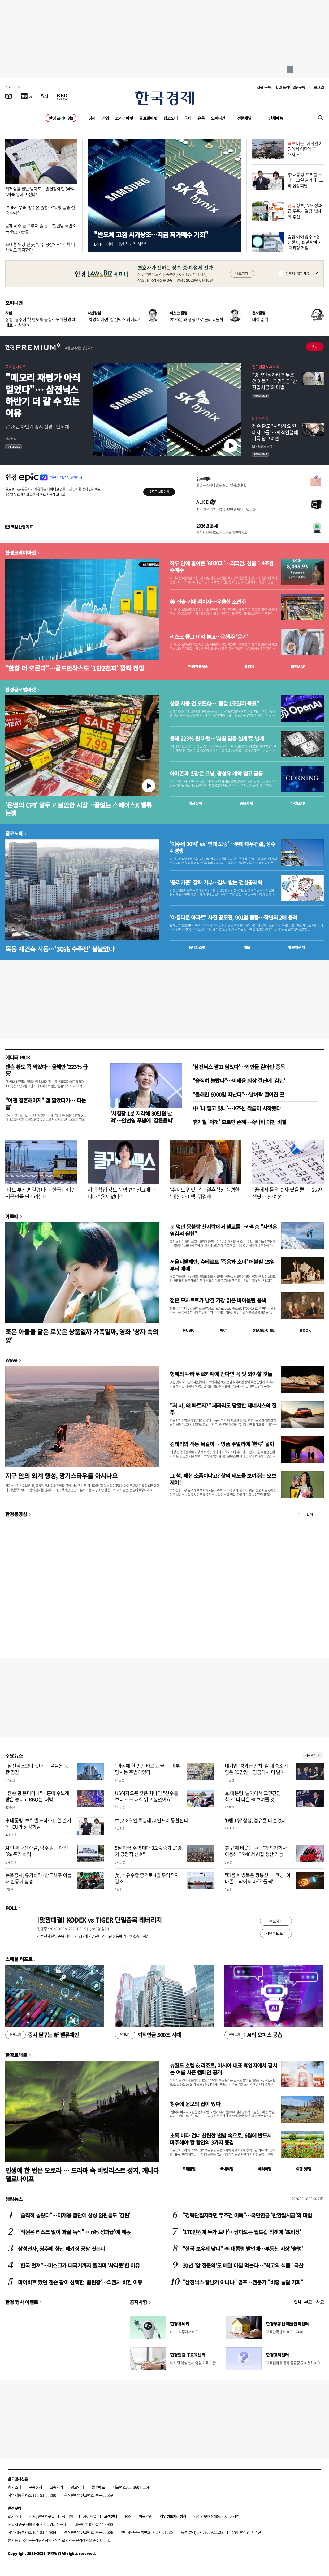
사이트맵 (89, 2516)
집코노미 (170, 118)
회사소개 (14, 2487)
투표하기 (276, 1921)
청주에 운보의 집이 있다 (195, 2104)
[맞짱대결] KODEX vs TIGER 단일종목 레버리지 (99, 1919)
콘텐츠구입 (46, 2516)
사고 (320, 2302)
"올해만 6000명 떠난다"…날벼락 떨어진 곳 (238, 1094)
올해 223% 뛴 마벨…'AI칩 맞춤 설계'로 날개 (217, 738)
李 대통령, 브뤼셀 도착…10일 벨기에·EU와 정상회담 (306, 180)
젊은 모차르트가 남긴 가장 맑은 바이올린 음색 (218, 1300)
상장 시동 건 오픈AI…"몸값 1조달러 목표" (214, 703)
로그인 (319, 87)
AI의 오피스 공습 (253, 2035)
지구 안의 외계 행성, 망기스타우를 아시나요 (61, 1475)
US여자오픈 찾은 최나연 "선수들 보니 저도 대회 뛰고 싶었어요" (146, 1796)
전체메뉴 (276, 118)
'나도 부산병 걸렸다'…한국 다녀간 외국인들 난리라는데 (40, 1193)
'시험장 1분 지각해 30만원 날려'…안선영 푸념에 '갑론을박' (141, 1117)
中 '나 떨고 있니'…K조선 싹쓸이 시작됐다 (237, 1108)
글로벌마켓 (148, 118)
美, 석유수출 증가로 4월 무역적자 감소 (147, 1878)
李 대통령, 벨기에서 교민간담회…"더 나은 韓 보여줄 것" (253, 1796)
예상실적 (195, 803)
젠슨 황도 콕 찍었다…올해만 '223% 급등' (46, 1070)
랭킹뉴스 (14, 2198)
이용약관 (145, 2516)
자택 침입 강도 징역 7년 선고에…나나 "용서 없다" (121, 1193)
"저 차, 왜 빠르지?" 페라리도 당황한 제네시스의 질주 (223, 1409)
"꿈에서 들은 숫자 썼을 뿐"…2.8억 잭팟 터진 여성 (287, 1193)
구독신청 (35, 2487)
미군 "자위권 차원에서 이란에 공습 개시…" (305, 149)
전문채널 (244, 118)
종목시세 (246, 803)
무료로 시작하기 (159, 491)
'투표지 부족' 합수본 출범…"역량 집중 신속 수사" (40, 210)
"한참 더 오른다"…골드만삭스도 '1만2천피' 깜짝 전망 (74, 668)
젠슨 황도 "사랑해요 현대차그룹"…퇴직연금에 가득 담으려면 (275, 432)
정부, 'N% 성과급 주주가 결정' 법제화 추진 (305, 211)
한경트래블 (16, 2054)
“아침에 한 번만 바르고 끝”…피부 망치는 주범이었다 (147, 1768)
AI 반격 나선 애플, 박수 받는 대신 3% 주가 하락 (36, 1850)
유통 (201, 118)
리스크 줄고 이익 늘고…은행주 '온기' (209, 636)
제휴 (32, 2516)
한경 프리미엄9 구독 (290, 87)
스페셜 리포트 (19, 1958)
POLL (11, 1907)
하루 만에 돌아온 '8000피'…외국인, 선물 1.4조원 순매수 (222, 567)
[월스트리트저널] (44, 96)
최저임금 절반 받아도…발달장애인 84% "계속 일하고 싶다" (39, 191)
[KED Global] (62, 96)
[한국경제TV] (26, 96)
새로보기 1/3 (313, 1755)
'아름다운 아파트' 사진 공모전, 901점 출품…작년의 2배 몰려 (233, 917)
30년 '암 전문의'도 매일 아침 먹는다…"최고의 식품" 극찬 (243, 2265)
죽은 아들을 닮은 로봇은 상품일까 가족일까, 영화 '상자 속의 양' (81, 1335)
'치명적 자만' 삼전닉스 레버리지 (115, 319)
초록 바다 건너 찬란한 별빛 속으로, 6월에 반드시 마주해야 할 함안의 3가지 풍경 (221, 2139)
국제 (187, 118)
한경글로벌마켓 (20, 689)
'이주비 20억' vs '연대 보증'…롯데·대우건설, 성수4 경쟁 (222, 847)
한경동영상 (16, 1513)
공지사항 (138, 2301)
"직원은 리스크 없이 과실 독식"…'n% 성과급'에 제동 (74, 2232)
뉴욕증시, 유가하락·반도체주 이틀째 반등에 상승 (38, 1878)
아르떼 (11, 1216)
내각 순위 (260, 319)
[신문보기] (8, 96)
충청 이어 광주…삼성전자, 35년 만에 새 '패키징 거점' (305, 242)
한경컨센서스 (198, 666)
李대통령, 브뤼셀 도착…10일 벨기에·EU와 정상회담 (38, 1823)
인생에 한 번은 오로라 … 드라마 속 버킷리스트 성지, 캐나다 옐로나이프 (82, 2174)
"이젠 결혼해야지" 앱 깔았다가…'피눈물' (45, 1103)
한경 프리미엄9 (61, 118)
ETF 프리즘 (260, 418)
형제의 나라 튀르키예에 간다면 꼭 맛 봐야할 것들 (221, 1374)
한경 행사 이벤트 (21, 2301)
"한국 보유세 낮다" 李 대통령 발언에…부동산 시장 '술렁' (243, 2248)
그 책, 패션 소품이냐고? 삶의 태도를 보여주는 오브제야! (223, 1479)
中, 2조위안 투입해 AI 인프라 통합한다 (151, 1820)
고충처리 (56, 2487)
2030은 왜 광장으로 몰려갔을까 (196, 319)
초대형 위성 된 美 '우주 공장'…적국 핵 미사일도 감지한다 (40, 247)
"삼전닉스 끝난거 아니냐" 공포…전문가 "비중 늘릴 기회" (243, 2282)
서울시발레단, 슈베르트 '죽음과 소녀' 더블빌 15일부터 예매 (222, 1265)
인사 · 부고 (303, 2302)
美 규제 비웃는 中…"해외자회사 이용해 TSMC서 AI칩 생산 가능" (256, 1850)
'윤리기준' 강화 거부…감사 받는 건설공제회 (216, 882)
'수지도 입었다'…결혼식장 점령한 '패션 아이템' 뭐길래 (205, 1193)
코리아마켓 (124, 118)
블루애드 (98, 2487)
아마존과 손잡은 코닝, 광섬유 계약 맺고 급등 (216, 773)
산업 (105, 118)
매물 (247, 947)
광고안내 (77, 2487)
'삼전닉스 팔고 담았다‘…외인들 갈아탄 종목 (239, 1067)
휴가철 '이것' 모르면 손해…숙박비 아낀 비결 (239, 1122)
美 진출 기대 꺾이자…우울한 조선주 (208, 601)
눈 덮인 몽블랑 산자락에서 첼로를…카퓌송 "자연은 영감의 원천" (223, 1230)
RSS (128, 2516)
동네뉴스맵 (197, 947)
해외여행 (264, 2168)
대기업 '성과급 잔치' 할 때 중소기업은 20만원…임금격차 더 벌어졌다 (257, 1772)
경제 (92, 118)
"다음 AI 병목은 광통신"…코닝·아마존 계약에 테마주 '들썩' (258, 1878)
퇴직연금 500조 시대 (148, 2035)
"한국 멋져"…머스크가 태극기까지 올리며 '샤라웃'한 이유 (79, 2265)
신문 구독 (264, 87)
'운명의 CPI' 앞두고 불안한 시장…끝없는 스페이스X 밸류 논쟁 (78, 809)
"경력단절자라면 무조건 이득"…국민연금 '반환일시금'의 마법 (274, 381)
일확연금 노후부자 (265, 366)
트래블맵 (189, 2168)
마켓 (298, 666)
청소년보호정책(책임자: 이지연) (217, 2516)
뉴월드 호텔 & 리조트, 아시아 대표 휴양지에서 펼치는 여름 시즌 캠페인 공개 (223, 2068)
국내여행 (226, 2168)
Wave (11, 1360)
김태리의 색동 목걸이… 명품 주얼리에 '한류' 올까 (222, 1444)
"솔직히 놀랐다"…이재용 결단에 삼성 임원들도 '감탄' (74, 2215)
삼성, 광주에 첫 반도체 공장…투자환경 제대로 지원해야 (40, 322)
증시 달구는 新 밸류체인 (42, 2035)
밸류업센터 (296, 947)
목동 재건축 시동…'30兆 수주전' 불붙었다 (59, 949)
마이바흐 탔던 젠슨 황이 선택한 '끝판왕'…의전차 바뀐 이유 (80, 2282)
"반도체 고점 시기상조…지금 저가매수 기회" (151, 234)
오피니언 (218, 118)
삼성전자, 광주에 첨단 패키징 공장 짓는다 (61, 2248)
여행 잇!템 (303, 2168)
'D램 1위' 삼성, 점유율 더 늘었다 (255, 1820)
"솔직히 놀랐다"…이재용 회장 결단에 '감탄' (239, 1080)
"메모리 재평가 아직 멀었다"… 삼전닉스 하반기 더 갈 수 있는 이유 (42, 395)
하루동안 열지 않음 (297, 273)
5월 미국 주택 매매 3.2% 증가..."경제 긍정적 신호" (148, 1850)
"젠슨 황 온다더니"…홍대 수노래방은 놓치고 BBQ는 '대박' (37, 1796)
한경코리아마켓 (20, 552)
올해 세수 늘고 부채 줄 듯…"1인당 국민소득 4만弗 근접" (40, 228)
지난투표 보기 (276, 1933)
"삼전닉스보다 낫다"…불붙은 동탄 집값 (36, 1768)
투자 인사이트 (15, 366)
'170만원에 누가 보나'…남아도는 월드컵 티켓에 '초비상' (242, 2232)
